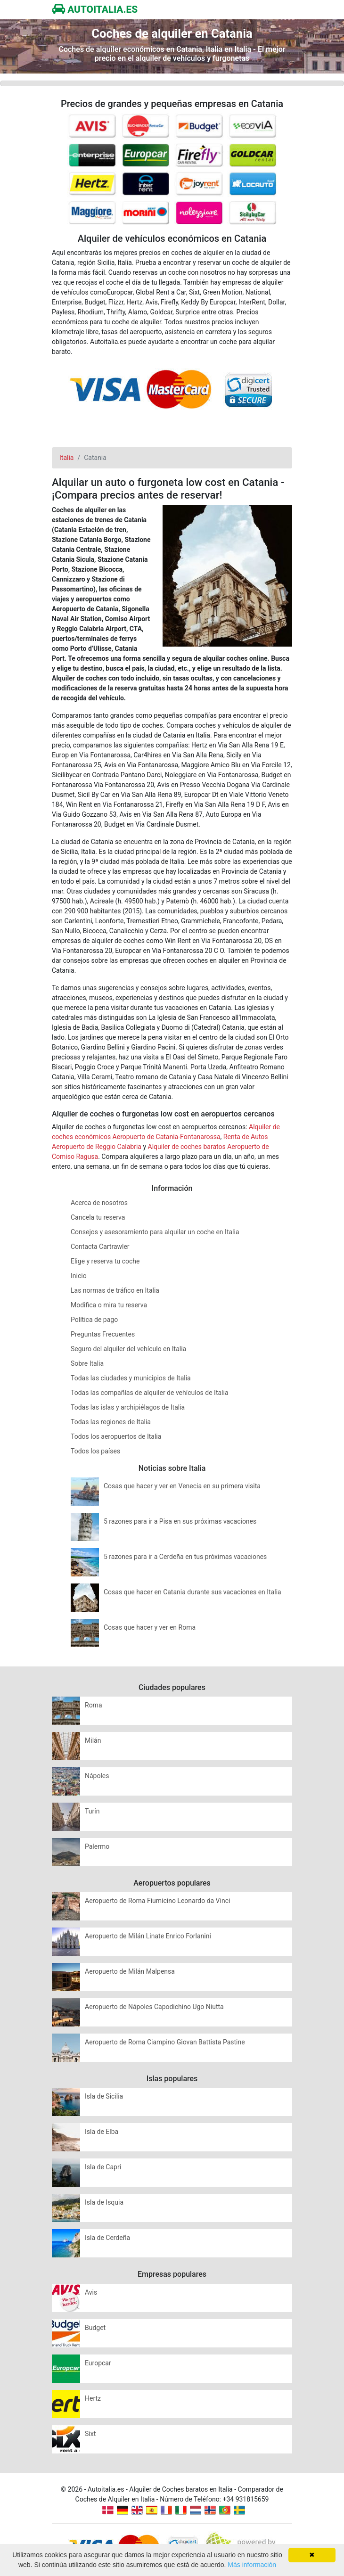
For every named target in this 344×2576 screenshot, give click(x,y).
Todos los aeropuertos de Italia (116, 1436)
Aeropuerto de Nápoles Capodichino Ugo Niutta (154, 2006)
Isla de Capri (103, 2167)
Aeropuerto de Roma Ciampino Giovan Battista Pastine (165, 2042)
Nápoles (97, 1776)
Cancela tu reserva (98, 1217)
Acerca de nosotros (99, 1202)
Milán (93, 1740)
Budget (95, 2327)
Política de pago (94, 1319)
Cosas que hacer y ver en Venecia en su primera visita (182, 1486)
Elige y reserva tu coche (105, 1261)
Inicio (79, 1276)
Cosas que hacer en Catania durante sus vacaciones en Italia (192, 1592)
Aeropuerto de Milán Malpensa (130, 1971)
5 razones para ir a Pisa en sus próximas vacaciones (180, 1521)
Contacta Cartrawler (100, 1246)
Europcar (98, 2363)
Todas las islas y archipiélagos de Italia (128, 1407)
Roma (93, 1705)
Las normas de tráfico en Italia (115, 1290)
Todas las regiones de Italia (111, 1422)
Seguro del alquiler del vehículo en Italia (128, 1349)
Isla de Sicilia (104, 2096)
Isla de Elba (101, 2131)
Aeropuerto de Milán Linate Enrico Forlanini (148, 1936)
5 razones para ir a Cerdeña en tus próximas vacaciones (185, 1556)
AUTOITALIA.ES (95, 9)
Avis (91, 2292)
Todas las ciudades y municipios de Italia (131, 1378)
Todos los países (95, 1451)
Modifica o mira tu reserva (109, 1305)
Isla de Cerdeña (107, 2237)
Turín (92, 1811)
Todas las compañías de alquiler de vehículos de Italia (150, 1392)
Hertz (93, 2398)
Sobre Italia (87, 1363)
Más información (252, 2564)
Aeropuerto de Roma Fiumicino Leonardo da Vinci (157, 1900)
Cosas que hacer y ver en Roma (150, 1627)
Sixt (90, 2433)
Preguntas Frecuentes (103, 1334)
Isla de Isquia (104, 2202)
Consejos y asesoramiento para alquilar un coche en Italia (155, 1232)
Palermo (97, 1846)
